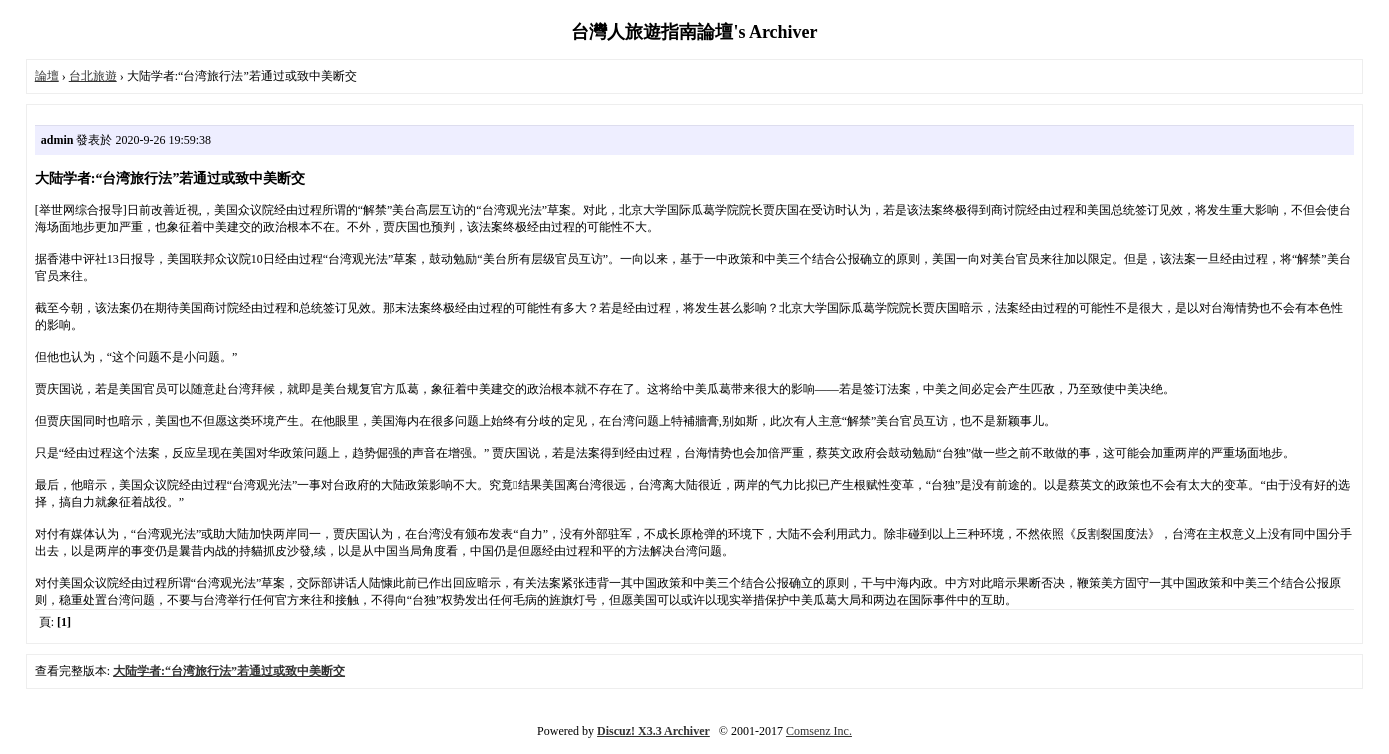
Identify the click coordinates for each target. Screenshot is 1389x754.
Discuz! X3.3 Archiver (653, 731)
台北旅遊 (93, 76)
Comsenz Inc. (819, 731)
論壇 (47, 76)
